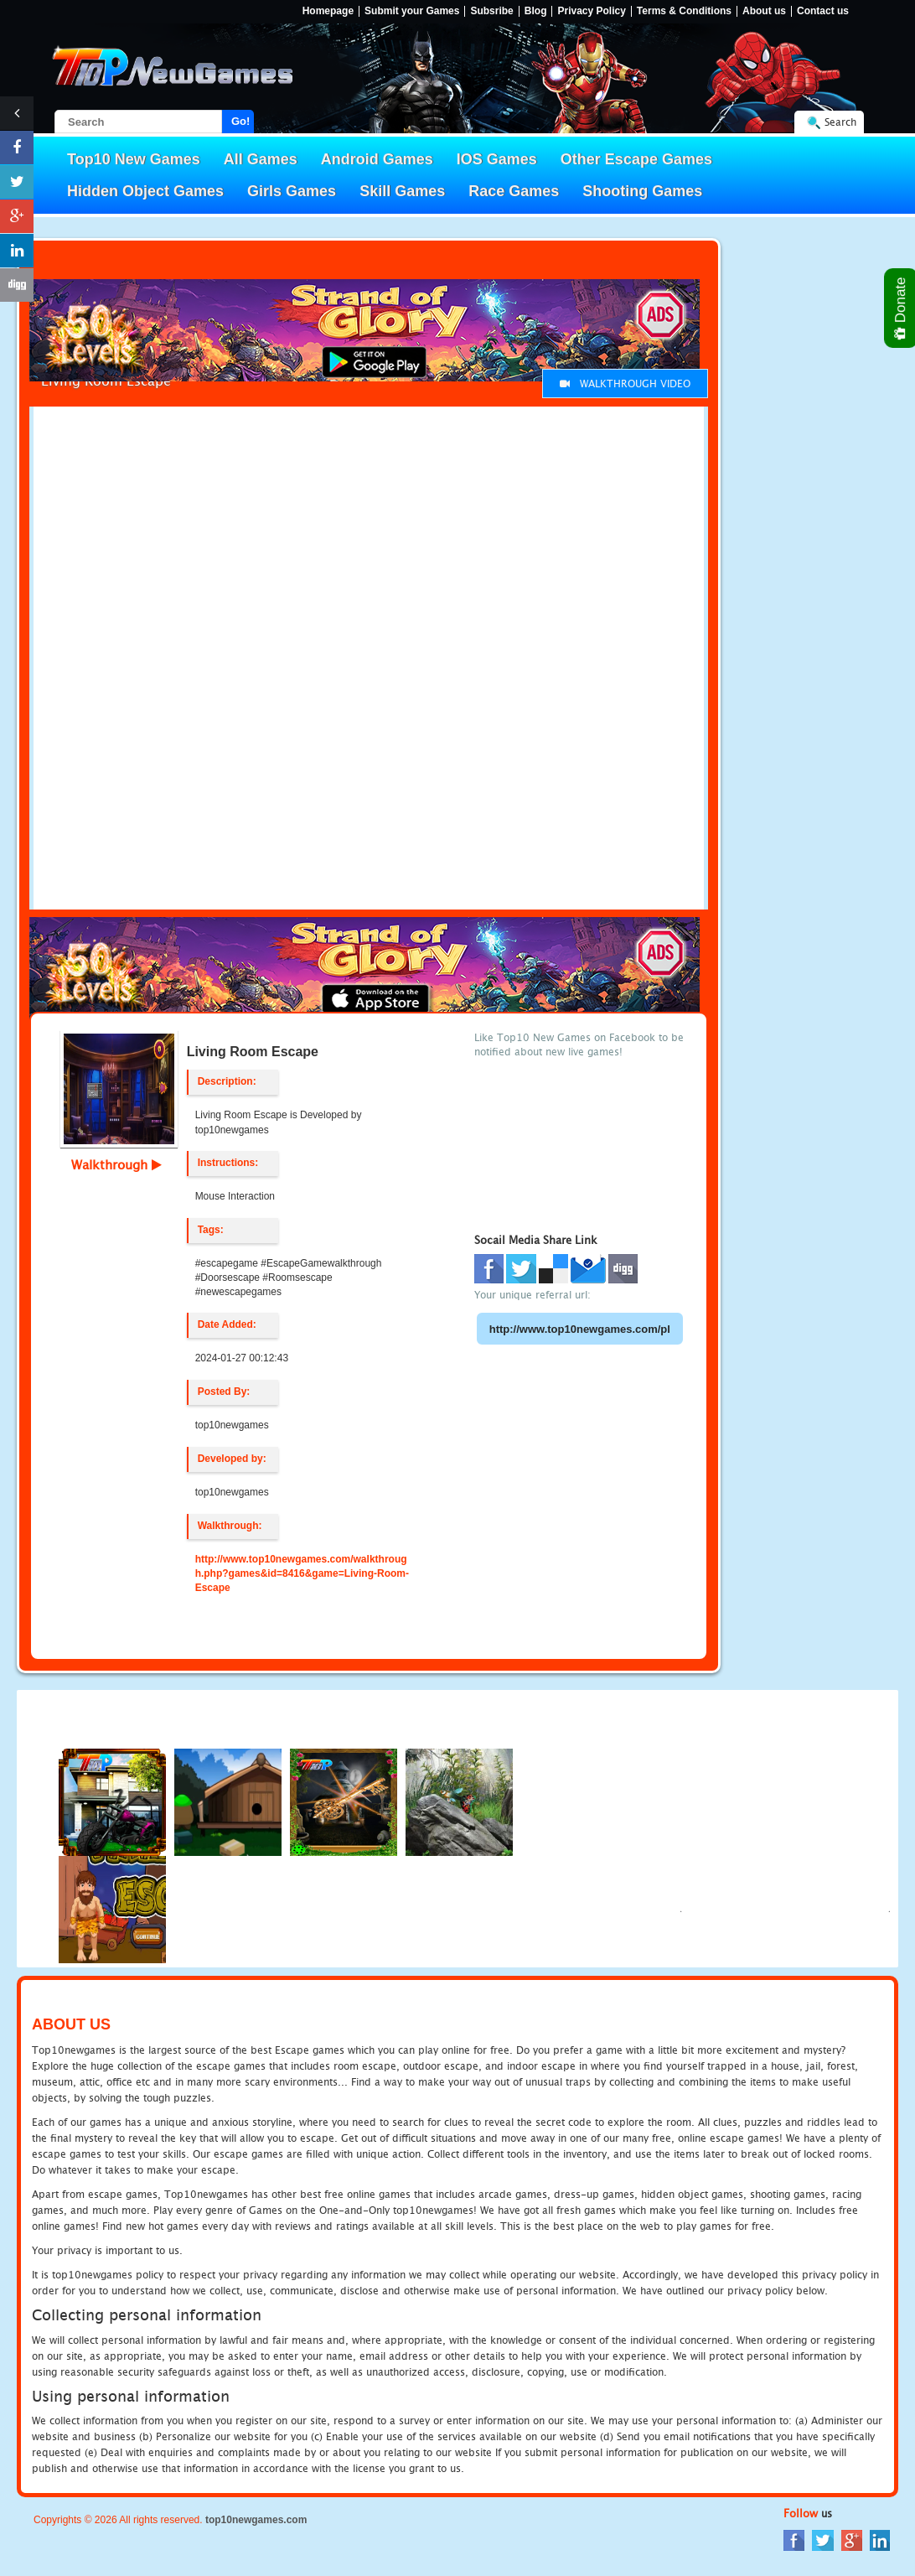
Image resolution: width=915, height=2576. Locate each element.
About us (764, 11)
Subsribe (491, 11)
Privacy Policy (591, 11)
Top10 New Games (133, 159)
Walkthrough (116, 1164)
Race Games (513, 191)
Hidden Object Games (145, 191)
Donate (901, 308)
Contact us (823, 11)
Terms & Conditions (684, 11)
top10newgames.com (256, 2520)
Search (840, 122)
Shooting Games (642, 191)
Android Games (377, 159)
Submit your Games (411, 11)
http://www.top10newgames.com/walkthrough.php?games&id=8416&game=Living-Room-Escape (302, 1573)
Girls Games (291, 191)
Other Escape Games (636, 159)
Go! (240, 121)
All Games (260, 159)
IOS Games (497, 159)
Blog (536, 11)
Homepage (328, 11)
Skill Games (402, 191)
